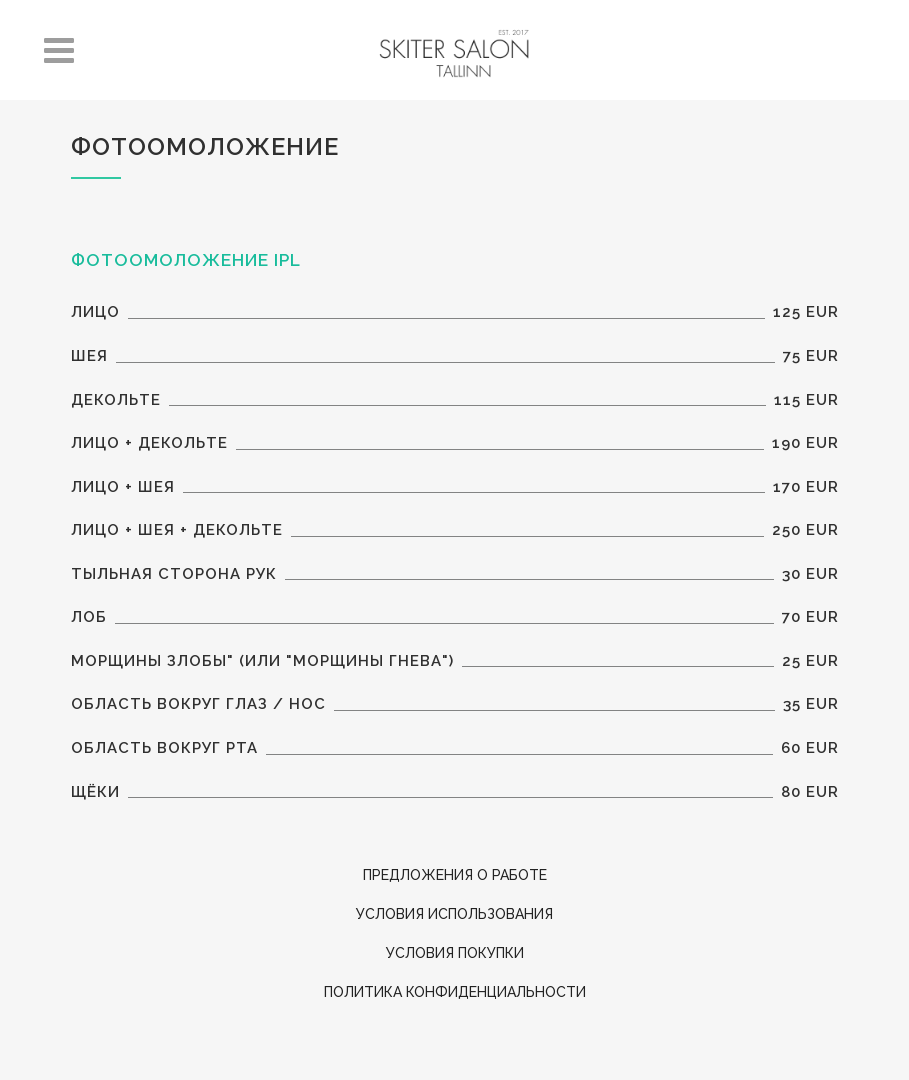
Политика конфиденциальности (455, 992)
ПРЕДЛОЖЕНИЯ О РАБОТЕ (455, 875)
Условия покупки (455, 953)
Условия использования (454, 914)
